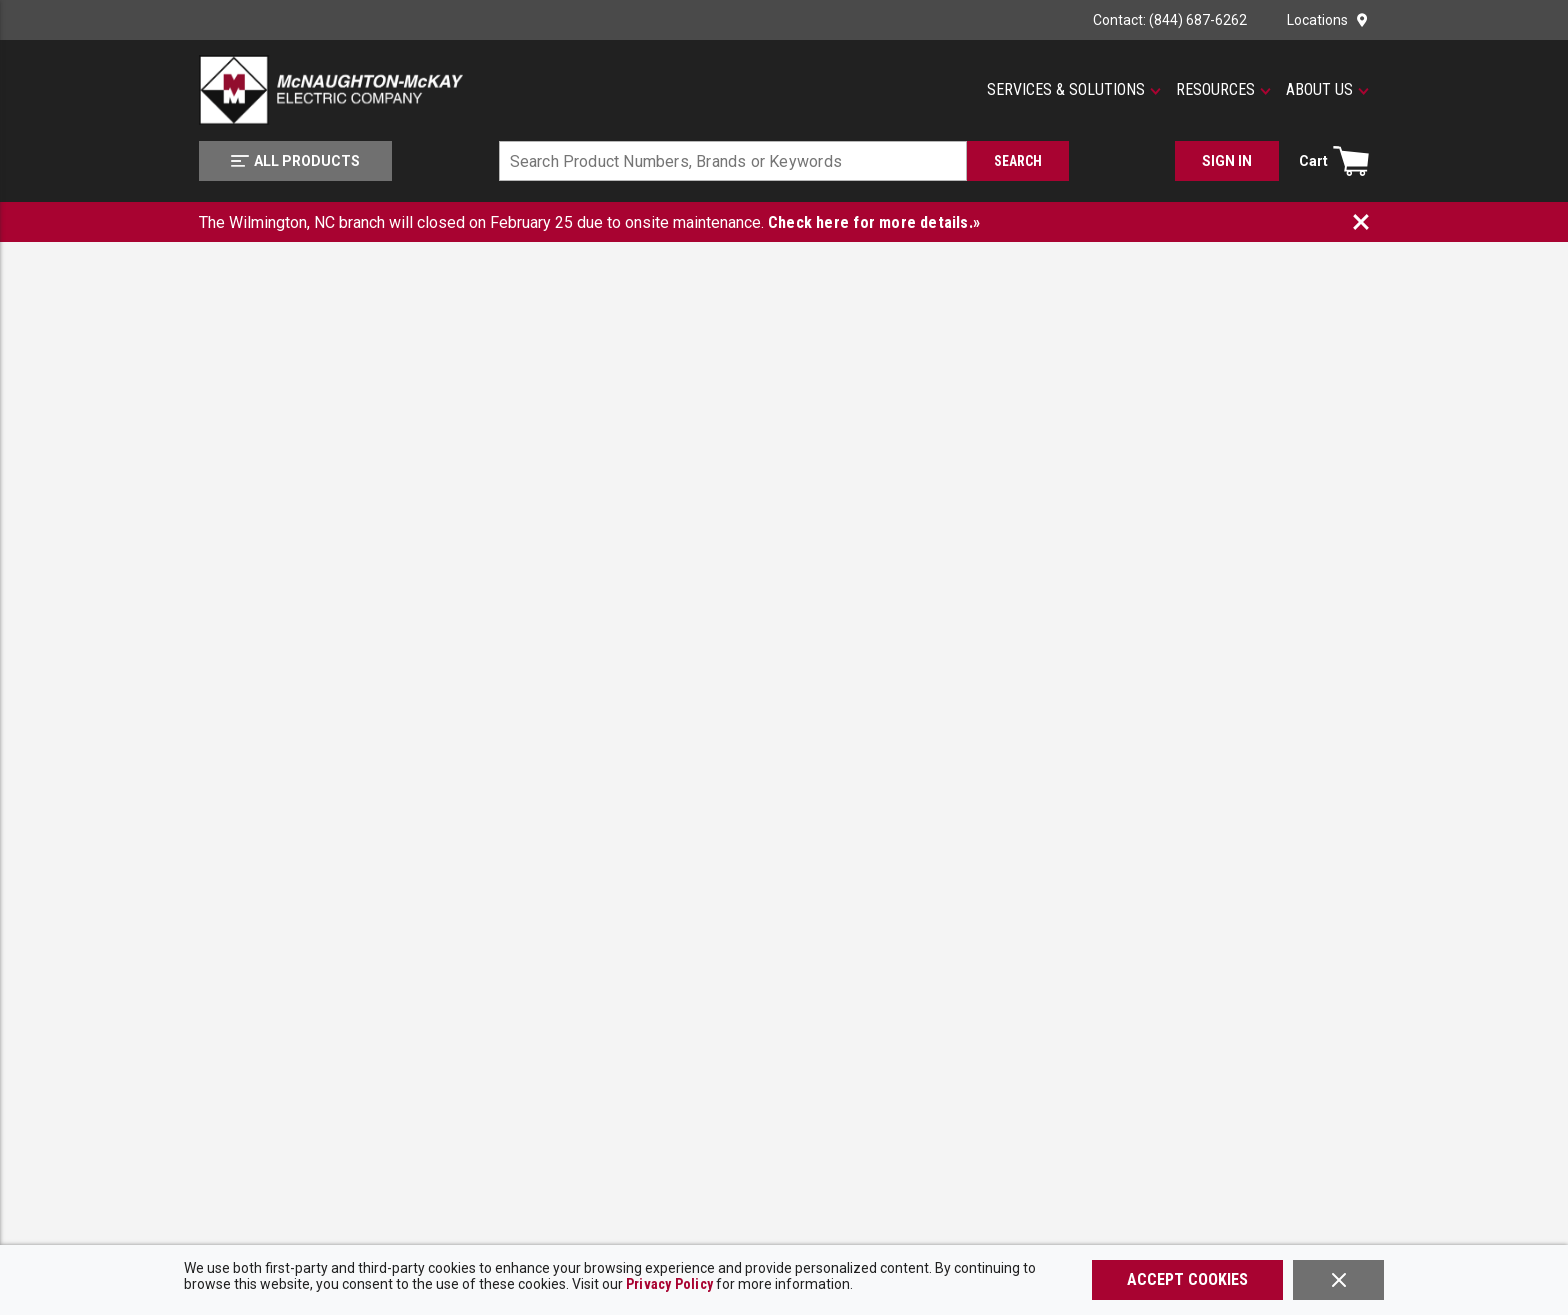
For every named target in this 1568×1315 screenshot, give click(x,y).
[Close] (1338, 1280)
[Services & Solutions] (1074, 90)
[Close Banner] (1361, 222)
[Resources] (1223, 90)
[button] (1074, 90)
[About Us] (1327, 90)
